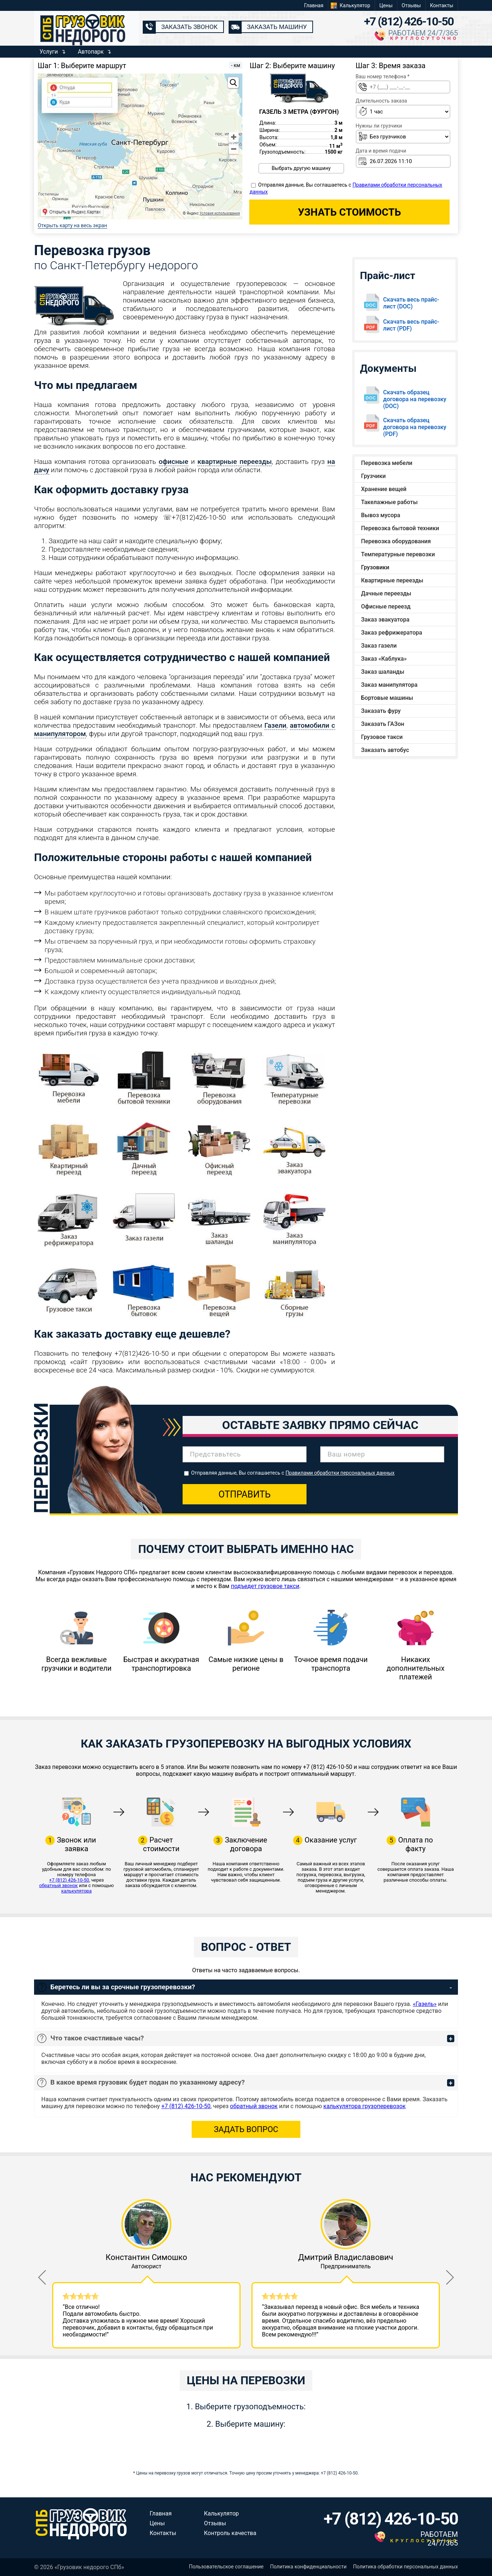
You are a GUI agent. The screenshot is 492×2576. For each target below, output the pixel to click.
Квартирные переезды (392, 580)
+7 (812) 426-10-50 (409, 21)
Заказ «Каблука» (384, 658)
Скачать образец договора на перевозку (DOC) (414, 399)
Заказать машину (277, 26)
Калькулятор (355, 5)
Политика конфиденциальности (308, 2566)
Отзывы (411, 5)
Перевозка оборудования (396, 541)
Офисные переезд (386, 606)
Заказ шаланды (382, 671)
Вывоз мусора (380, 515)
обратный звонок (58, 1885)
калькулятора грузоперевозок (365, 2106)
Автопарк (91, 51)
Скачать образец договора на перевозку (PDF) (414, 427)
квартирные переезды (234, 461)
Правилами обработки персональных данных (340, 1473)
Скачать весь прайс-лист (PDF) (411, 325)
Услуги (48, 51)
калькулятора (76, 1891)
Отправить (244, 1494)
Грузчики (373, 476)
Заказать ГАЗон (382, 723)
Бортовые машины (387, 697)
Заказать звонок (189, 26)
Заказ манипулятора (389, 684)
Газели (275, 725)
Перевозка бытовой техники (400, 528)
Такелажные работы (389, 502)
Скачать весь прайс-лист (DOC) (411, 303)
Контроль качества (230, 2533)
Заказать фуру (381, 710)
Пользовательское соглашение (226, 2566)
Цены (386, 5)
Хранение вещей (384, 489)
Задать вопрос (246, 2129)
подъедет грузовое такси (265, 1586)
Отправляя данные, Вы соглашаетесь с (293, 1473)
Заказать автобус (385, 750)
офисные (173, 461)
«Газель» (425, 2003)
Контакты (441, 5)
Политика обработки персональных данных (405, 2566)
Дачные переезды (386, 593)
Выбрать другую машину (301, 168)
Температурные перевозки (398, 554)
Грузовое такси (382, 737)
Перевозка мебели (387, 463)
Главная (313, 5)
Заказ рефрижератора (391, 632)
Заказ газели (379, 645)
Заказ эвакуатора (385, 619)
